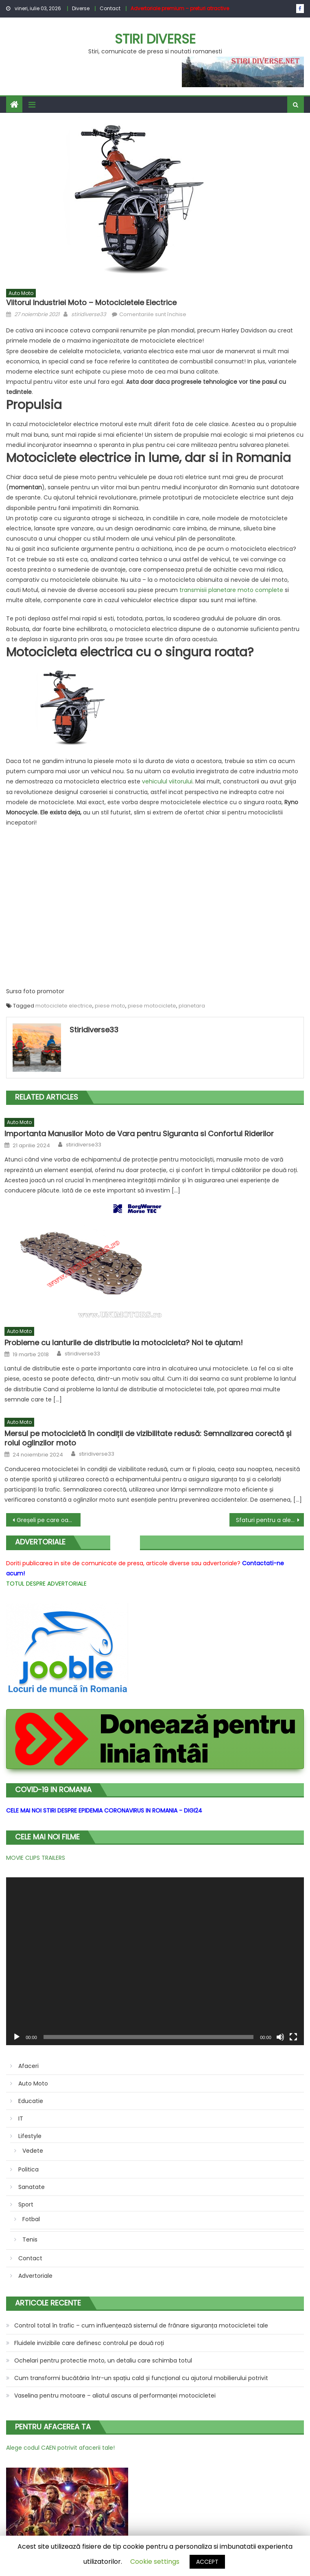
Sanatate (31, 2187)
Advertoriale (35, 2276)
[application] (155, 1961)
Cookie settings (154, 2561)
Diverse (81, 8)
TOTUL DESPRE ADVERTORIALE (46, 1583)
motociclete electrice (63, 1006)
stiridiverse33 (88, 314)
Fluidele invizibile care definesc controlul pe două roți (89, 2343)
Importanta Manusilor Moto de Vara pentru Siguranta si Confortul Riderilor (139, 1133)
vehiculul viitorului (167, 781)
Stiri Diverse (155, 39)
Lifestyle (29, 2136)
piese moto (110, 1006)
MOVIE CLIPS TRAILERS (35, 1858)
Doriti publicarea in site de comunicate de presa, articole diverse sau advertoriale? (123, 1563)
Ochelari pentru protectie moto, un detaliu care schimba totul (103, 2360)
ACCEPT (207, 2562)
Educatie (30, 2101)
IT (20, 2118)
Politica (28, 2169)
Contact (110, 8)
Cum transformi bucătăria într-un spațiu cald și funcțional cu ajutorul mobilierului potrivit (141, 2378)
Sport (25, 2204)
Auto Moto (21, 293)
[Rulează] (17, 2037)
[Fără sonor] (280, 2037)
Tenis (29, 2239)
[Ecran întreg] (293, 2037)
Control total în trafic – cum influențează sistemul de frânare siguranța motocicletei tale (141, 2325)
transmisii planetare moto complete (231, 590)
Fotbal (31, 2219)
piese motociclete (152, 1006)
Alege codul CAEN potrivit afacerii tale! (60, 2448)
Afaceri (28, 2066)
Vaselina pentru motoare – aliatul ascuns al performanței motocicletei (115, 2395)
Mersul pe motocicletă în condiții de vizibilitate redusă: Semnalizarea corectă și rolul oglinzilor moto (147, 1438)
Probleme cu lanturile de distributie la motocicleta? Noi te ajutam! (123, 1342)
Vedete (32, 2151)
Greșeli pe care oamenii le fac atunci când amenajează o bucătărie (49, 1520)
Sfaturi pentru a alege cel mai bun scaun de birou (270, 1520)
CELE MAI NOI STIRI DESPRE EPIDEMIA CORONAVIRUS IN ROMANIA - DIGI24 (104, 1810)
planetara (192, 1006)
